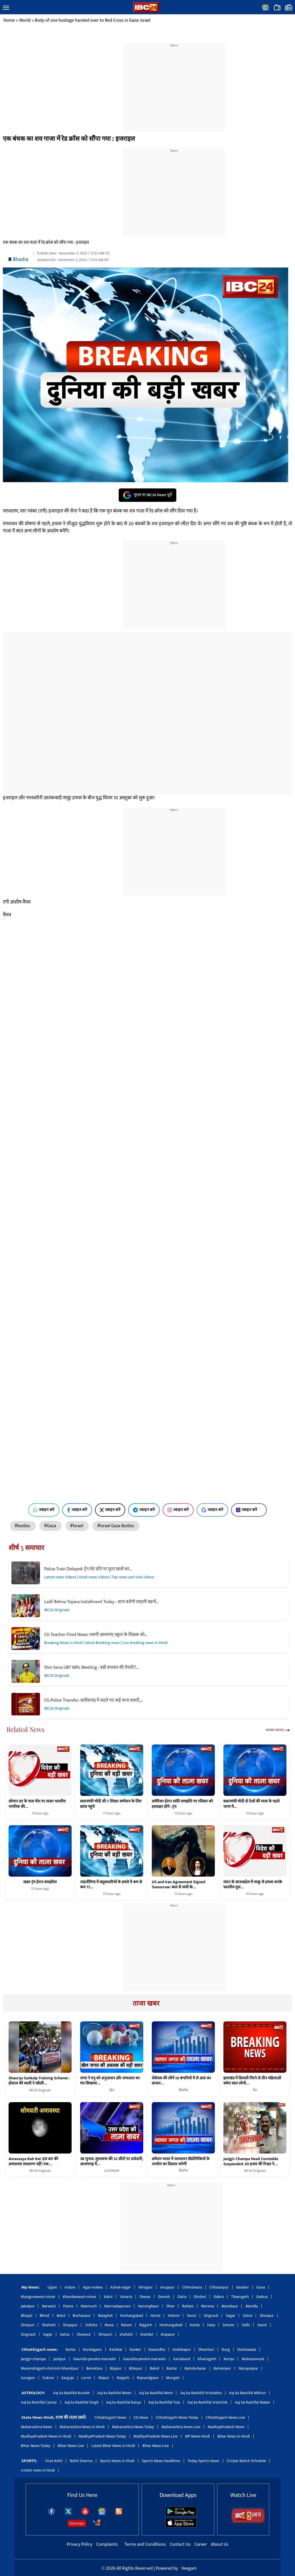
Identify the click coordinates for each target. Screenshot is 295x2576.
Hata (211, 2325)
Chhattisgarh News (110, 2417)
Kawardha (157, 2349)
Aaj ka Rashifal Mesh (156, 2393)
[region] (174, 83)
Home (9, 20)
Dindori (200, 2296)
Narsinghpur (148, 2306)
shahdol (126, 2334)
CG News (141, 2417)
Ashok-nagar (120, 2287)
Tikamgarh (240, 2296)
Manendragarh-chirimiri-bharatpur (50, 2368)
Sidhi (246, 2325)
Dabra (219, 2296)
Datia (181, 2296)
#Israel (77, 1526)
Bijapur (116, 2368)
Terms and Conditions (145, 2544)
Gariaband (181, 2359)
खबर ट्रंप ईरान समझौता (40, 1882)
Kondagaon (92, 2349)
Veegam (189, 2568)
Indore (69, 2287)
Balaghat (105, 2315)
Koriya (229, 2359)
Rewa (109, 2325)
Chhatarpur (219, 2287)
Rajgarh (145, 2325)
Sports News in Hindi (117, 2461)
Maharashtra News (36, 2427)
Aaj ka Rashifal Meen (114, 2393)
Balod (154, 2368)
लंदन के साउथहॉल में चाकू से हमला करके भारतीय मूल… (252, 1884)
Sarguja (67, 2377)
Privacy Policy (79, 2544)
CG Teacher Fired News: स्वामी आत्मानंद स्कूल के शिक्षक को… (95, 1634)
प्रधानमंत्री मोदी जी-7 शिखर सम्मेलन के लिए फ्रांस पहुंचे (111, 1804)
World (25, 20)
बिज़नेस (183, 2090)
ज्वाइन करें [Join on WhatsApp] (43, 1509)
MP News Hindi (197, 2436)
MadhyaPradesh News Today (102, 2436)
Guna (260, 2287)
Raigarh (123, 2377)
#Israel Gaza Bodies (116, 1526)
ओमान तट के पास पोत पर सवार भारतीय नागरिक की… (37, 1804)
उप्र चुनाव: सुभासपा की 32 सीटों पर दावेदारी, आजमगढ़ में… (111, 2161)
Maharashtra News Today (133, 2427)
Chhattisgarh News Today (177, 2417)
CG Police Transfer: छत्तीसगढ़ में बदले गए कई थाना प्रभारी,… (93, 1700)
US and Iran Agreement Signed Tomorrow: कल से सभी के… (178, 1884)
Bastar (172, 2368)
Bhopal (26, 2315)
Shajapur (70, 2325)
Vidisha (91, 2325)
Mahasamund (253, 2359)
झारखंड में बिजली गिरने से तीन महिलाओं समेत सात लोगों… (252, 2081)
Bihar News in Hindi (233, 2436)
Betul (61, 2315)
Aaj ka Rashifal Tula (164, 2402)
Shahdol (48, 2325)
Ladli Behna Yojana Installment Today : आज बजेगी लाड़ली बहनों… (101, 1602)
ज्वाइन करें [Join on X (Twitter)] (110, 1509)
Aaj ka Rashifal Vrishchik (207, 2402)
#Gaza (50, 1526)
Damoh (164, 2296)
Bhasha (20, 259)
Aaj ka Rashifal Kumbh (71, 2393)
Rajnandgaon (148, 2377)
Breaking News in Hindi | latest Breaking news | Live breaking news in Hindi (106, 1642)
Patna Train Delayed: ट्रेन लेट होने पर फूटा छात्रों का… (88, 1569)
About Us (219, 2544)
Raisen (126, 2325)
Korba (71, 2349)
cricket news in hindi (38, 2470)
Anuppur (167, 2287)
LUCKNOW (111, 2171)
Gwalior (242, 2287)
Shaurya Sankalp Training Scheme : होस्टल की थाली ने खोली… (39, 2081)
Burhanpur (81, 2315)
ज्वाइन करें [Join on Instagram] (178, 1509)
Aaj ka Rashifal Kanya (123, 2402)
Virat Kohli (53, 2461)
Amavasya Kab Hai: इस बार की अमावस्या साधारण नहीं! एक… (33, 2161)
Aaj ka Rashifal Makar (252, 2402)
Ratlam (188, 2306)
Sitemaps (76, 2523)
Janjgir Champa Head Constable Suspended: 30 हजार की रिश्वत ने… (250, 2161)
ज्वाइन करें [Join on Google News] (212, 1509)
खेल (111, 2090)
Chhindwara (192, 2287)
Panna (68, 2306)
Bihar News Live (71, 2445)
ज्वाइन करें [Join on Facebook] (77, 1509)
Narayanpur (248, 2368)
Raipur (103, 2377)
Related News (26, 1729)
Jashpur (59, 2359)
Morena (207, 2306)
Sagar (230, 2315)
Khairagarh (207, 2359)
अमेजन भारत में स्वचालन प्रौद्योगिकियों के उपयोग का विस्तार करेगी (181, 2161)
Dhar (170, 2306)
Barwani (49, 2306)
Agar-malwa (93, 2287)
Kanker (135, 2349)
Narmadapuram (117, 2306)
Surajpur (28, 2377)
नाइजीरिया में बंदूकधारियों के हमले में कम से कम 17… (111, 1884)
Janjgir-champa (33, 2359)
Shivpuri (28, 2325)
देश (255, 2090)
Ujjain (52, 2287)
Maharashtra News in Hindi (82, 2427)
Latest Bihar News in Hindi (113, 2445)
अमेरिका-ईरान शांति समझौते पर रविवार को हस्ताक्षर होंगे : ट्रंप (182, 1804)
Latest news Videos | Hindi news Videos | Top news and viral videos (99, 1577)
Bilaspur (135, 2368)
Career (200, 2544)
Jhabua (262, 2296)
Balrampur (222, 2368)
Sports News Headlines (161, 2461)
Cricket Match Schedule (246, 2461)
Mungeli (172, 2377)
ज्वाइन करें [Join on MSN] (249, 1509)
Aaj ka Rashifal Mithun (247, 2393)
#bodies (23, 1526)
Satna (247, 2315)
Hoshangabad (131, 2315)
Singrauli (211, 2315)
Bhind (44, 2315)
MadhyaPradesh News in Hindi (46, 2436)
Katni (108, 2296)
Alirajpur (145, 2287)
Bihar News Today (35, 2445)
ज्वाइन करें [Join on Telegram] (144, 1509)
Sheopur (267, 2315)
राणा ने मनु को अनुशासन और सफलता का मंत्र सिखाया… (110, 2081)
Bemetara (94, 2368)
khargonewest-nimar (38, 2296)
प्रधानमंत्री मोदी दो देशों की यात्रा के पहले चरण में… (251, 1804)
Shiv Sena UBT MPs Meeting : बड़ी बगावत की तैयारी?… (91, 1667)
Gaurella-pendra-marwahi (94, 2359)
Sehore (173, 2315)
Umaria (126, 2296)
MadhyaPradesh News (226, 2427)
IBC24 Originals (56, 1610)
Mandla (251, 2306)
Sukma (48, 2377)
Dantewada (246, 2349)
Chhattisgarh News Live (225, 2417)
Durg (226, 2349)
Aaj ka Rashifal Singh (81, 2402)
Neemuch (89, 2306)
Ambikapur (182, 2349)
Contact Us (181, 2544)
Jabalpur (28, 2306)
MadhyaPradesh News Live (156, 2436)
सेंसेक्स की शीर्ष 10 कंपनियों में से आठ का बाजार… (181, 2081)
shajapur (168, 2334)
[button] (6, 8)
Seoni (191, 2315)
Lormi (86, 2377)
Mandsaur (229, 2306)
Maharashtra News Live (180, 2427)
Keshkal (115, 2349)
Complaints (107, 2544)
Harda (155, 2315)
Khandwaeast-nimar (79, 2296)
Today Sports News (203, 2461)
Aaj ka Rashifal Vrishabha (200, 2393)
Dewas (145, 2296)
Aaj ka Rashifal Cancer (39, 2402)
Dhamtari (206, 2349)
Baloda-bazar (195, 2368)
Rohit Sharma (81, 2461)
